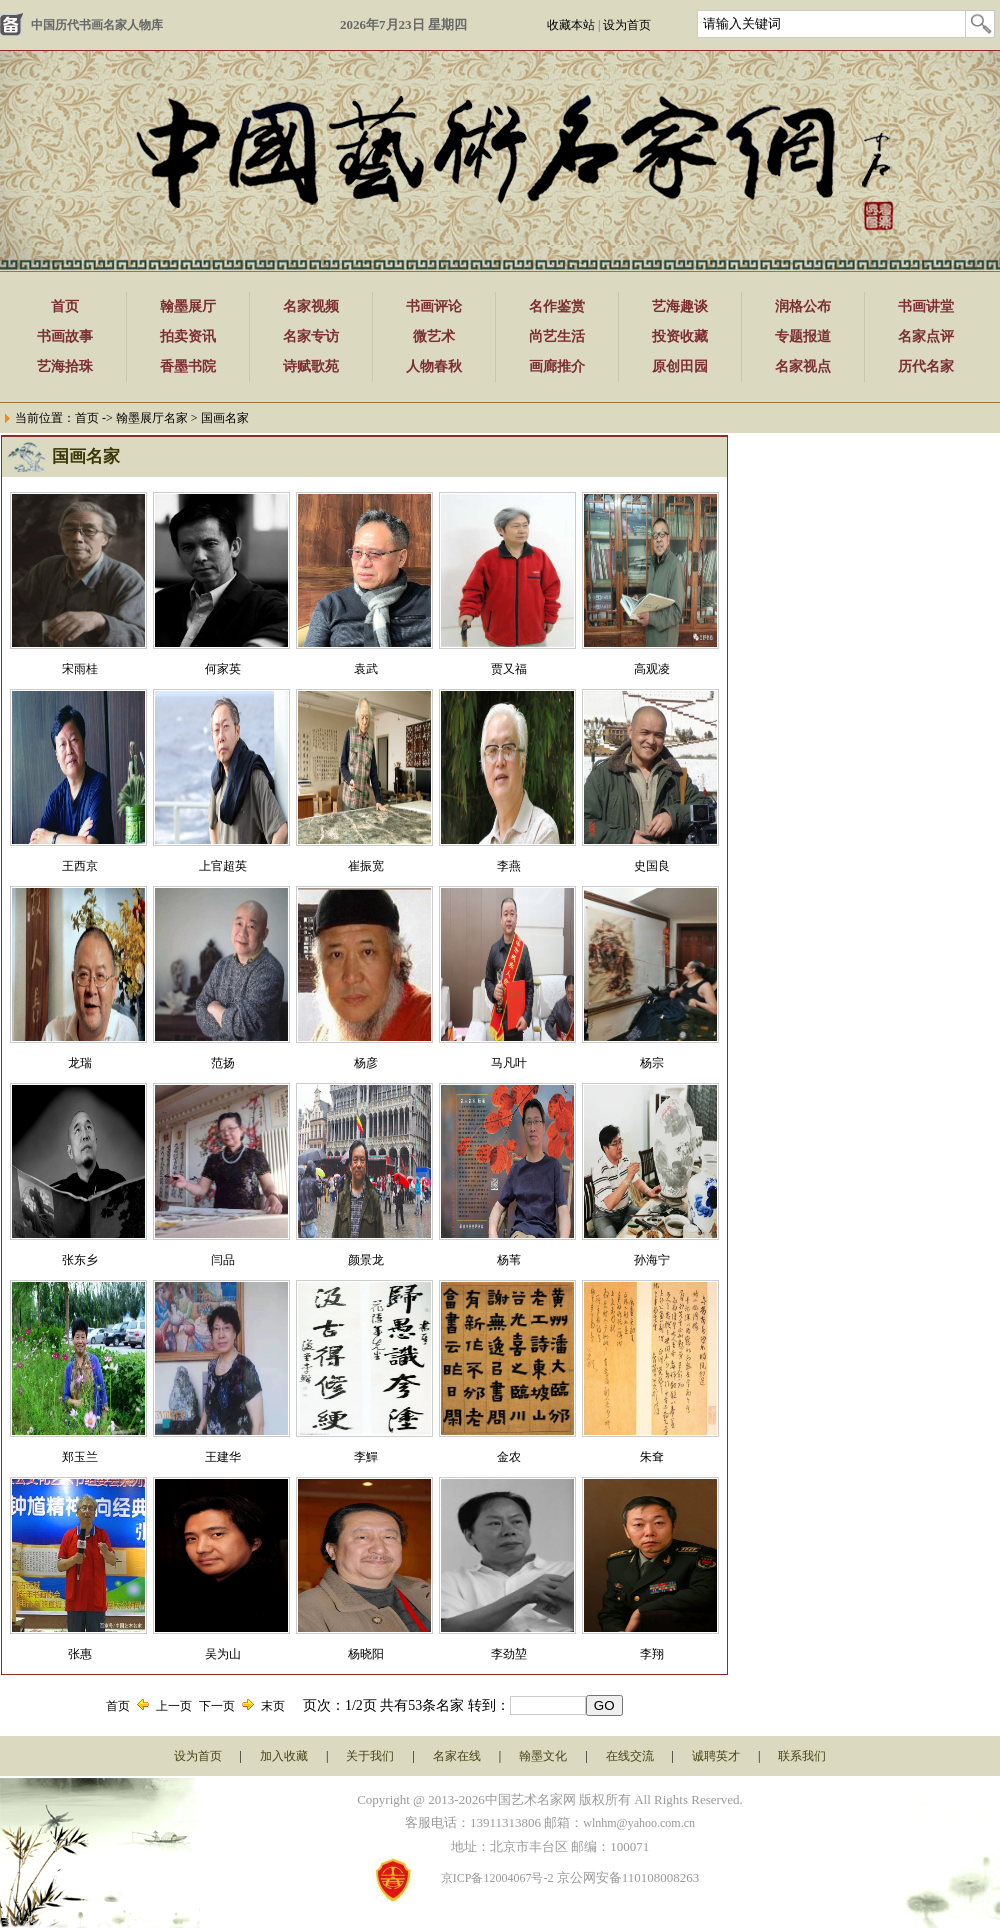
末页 (273, 1706)
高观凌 (652, 669)
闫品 (223, 1260)
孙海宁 (652, 1260)
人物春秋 (434, 366)
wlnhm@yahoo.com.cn (639, 1823)
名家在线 (457, 1756)
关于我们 (370, 1756)
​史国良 (652, 866)
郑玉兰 (80, 1457)
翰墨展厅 (188, 306)
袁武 (366, 669)
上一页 (174, 1706)
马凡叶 (509, 1063)
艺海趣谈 (680, 306)
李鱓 (366, 1457)
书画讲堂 (926, 306)
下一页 (217, 1706)
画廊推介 (557, 366)
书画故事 (65, 336)
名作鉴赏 (557, 306)
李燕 (509, 866)
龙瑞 (80, 1063)
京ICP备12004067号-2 (497, 1878)
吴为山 (223, 1654)
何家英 (223, 669)
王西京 (80, 866)
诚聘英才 (716, 1756)
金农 (509, 1457)
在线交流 (630, 1756)
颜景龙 (366, 1260)
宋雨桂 (80, 669)
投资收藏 (680, 336)
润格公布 (803, 306)
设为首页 (627, 25)
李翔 (652, 1654)
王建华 (223, 1457)
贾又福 (509, 669)
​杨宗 (652, 1063)
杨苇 (509, 1260)
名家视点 (803, 366)
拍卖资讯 (188, 336)
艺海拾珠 (65, 366)
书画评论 (434, 306)
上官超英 (223, 866)
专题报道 (803, 336)
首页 (65, 306)
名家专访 (311, 336)
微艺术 (434, 336)
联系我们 (802, 1756)
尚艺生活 (557, 336)
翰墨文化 (543, 1756)
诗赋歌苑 (311, 366)
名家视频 (311, 306)
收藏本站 (571, 25)
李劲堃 (509, 1654)
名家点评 (926, 336)
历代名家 (926, 366)
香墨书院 (188, 366)
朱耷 (652, 1457)
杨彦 (366, 1063)
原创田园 (680, 366)
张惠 (80, 1654)
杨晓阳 (366, 1654)
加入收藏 (284, 1756)
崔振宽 (366, 866)
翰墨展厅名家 (152, 418)
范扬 (223, 1063)
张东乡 (80, 1260)
